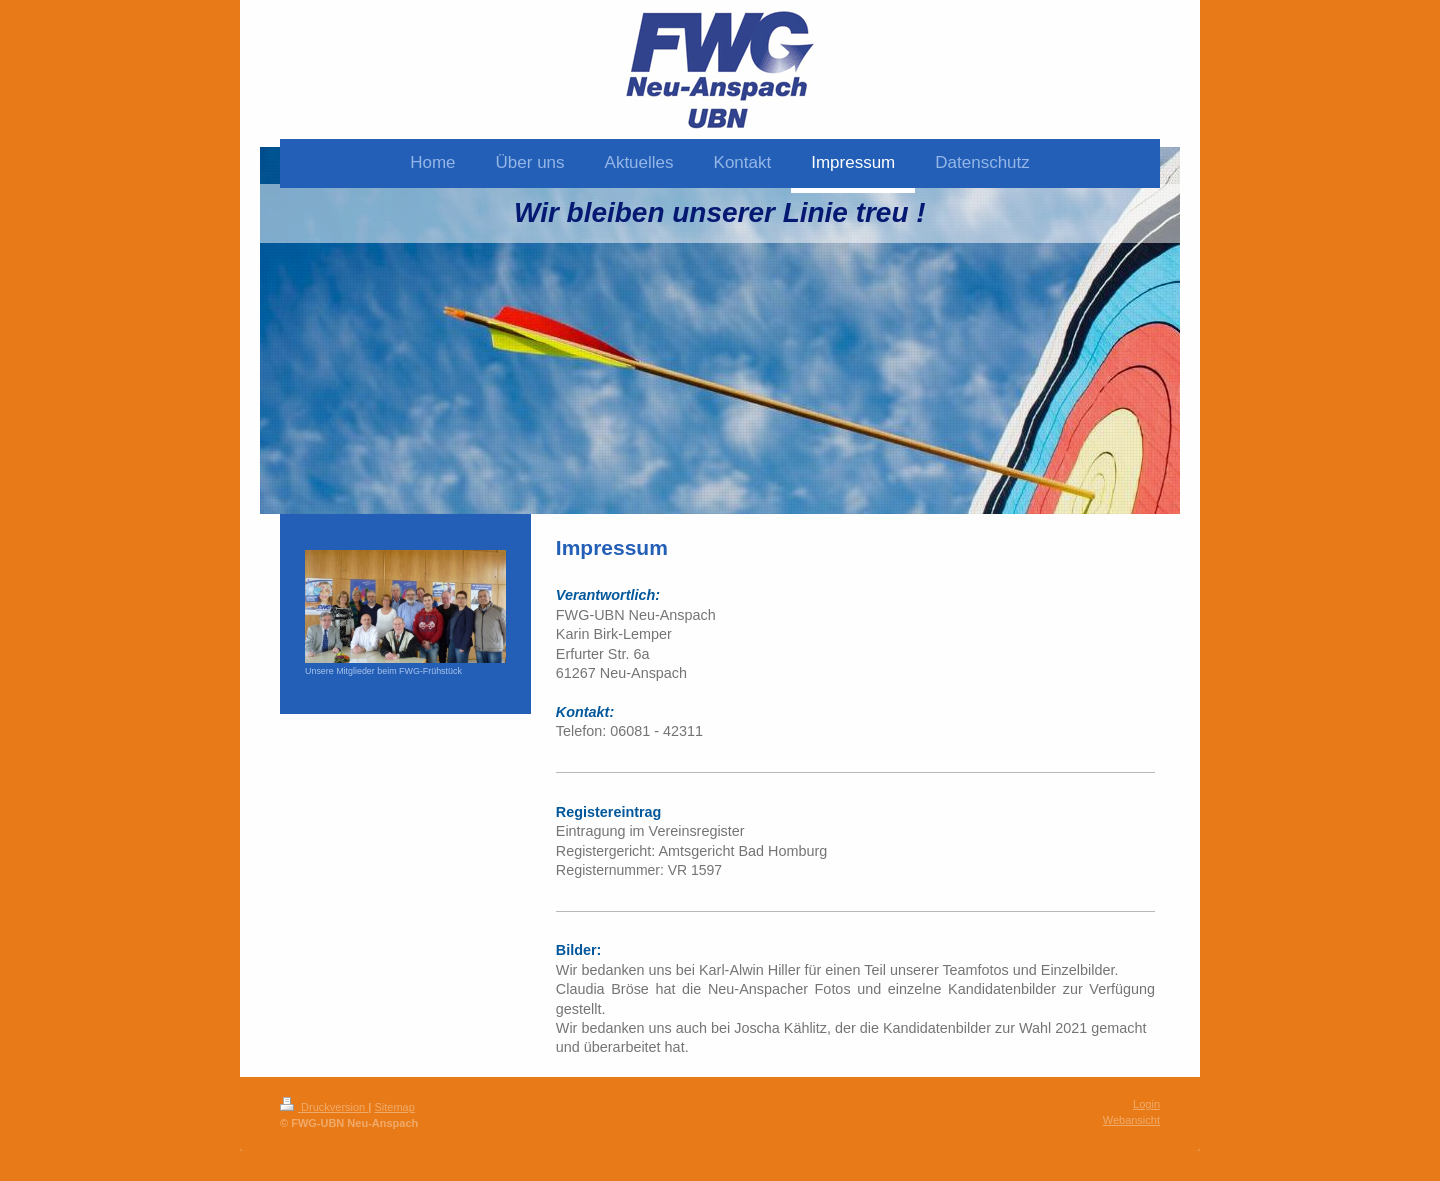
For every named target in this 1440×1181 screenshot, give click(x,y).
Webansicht (1131, 1120)
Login (1146, 1104)
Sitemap (394, 1107)
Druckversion (324, 1107)
